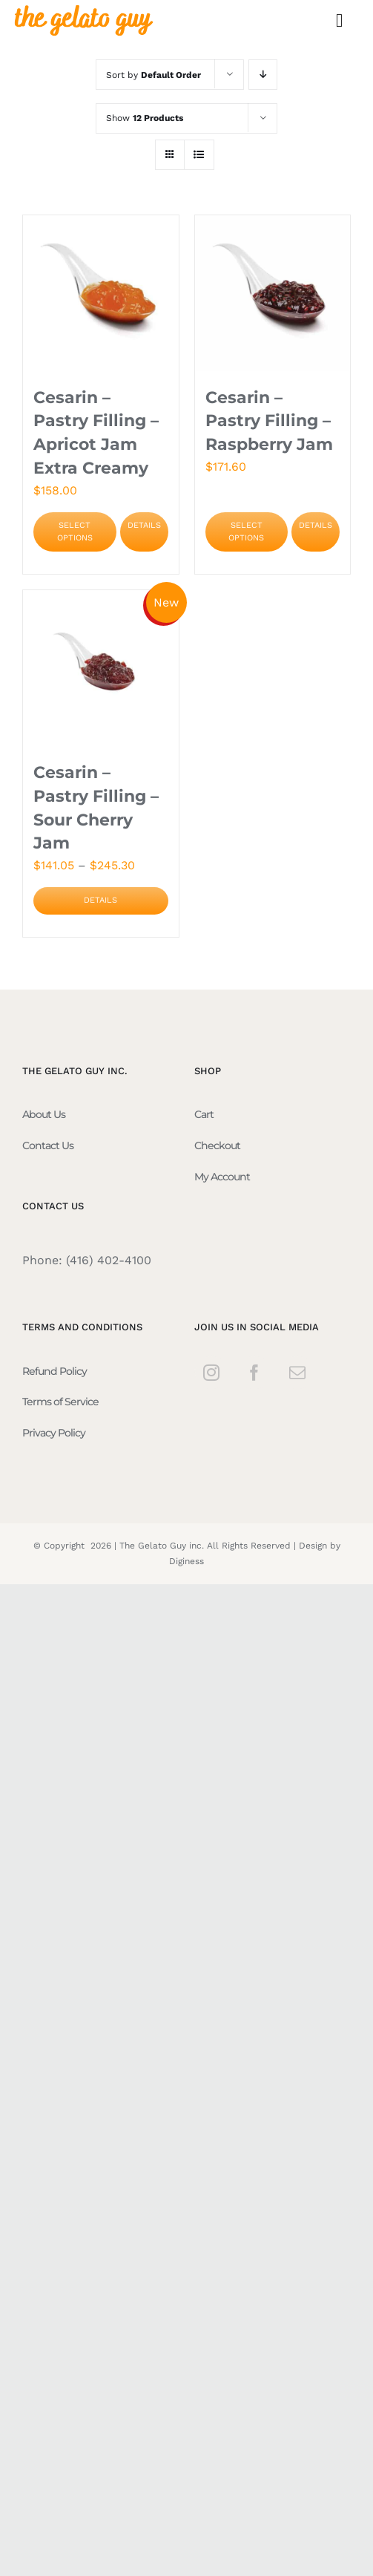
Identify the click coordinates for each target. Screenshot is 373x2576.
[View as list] (199, 154)
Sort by (153, 75)
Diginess (186, 1561)
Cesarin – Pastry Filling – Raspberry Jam (269, 421)
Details (144, 525)
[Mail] (297, 1373)
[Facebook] (254, 1373)
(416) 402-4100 (108, 1260)
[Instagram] (211, 1373)
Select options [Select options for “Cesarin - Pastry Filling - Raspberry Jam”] (246, 531)
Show (144, 118)
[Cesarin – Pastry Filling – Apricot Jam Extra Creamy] (101, 293)
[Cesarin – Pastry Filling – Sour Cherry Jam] (101, 668)
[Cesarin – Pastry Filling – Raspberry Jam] (273, 293)
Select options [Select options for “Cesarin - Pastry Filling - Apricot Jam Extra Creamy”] (75, 531)
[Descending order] (262, 74)
